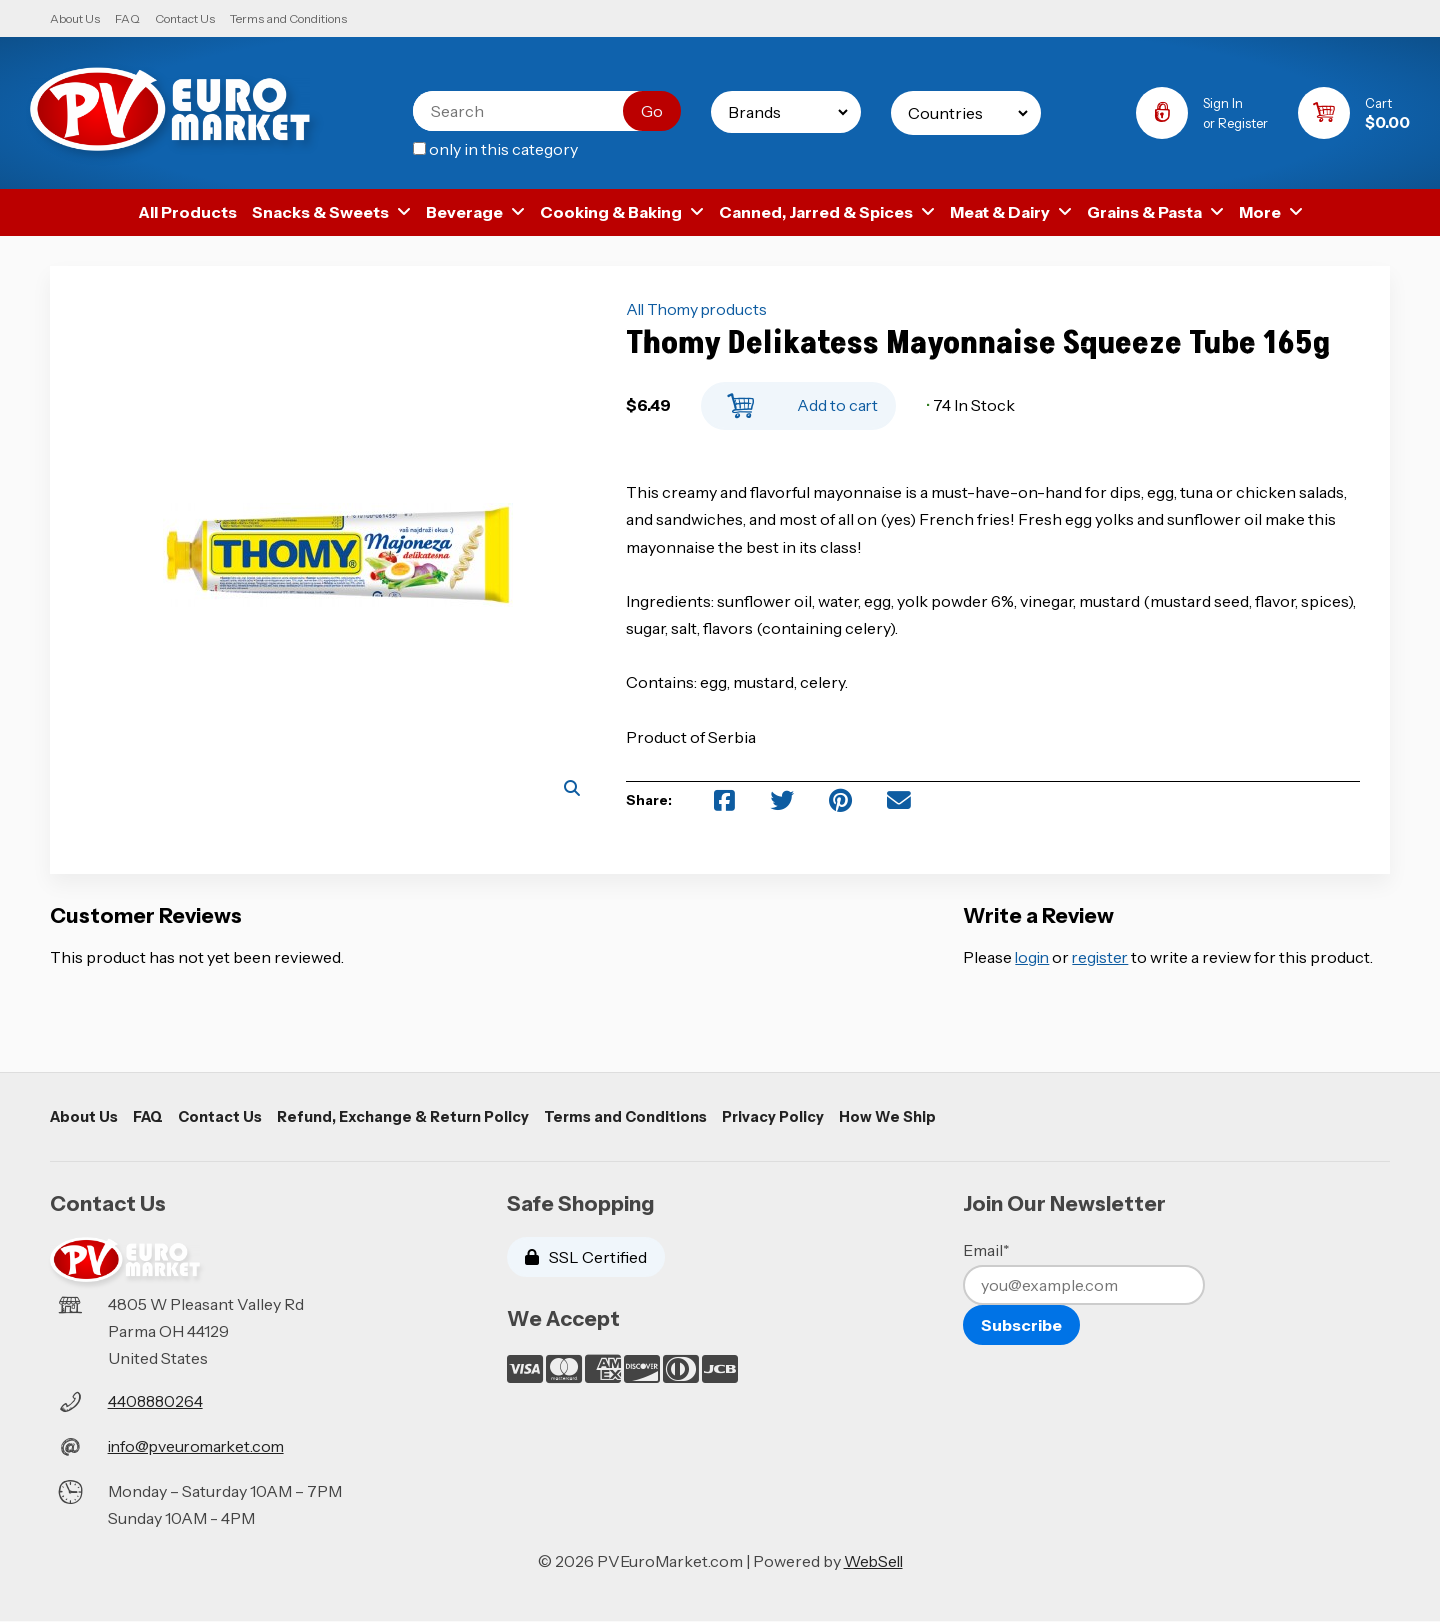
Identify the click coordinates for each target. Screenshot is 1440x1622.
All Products (187, 212)
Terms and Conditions (288, 18)
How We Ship (890, 1117)
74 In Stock (970, 405)
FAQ (127, 18)
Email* (986, 1251)
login (1033, 957)
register (1104, 957)
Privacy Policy (775, 1117)
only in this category (491, 149)
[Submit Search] (648, 111)
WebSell (873, 1562)
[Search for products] (529, 111)
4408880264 (157, 1402)
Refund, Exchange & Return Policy (403, 1117)
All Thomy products (699, 310)
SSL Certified (586, 1258)
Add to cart (798, 400)
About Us (75, 18)
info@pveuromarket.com (200, 1446)
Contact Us (185, 18)
